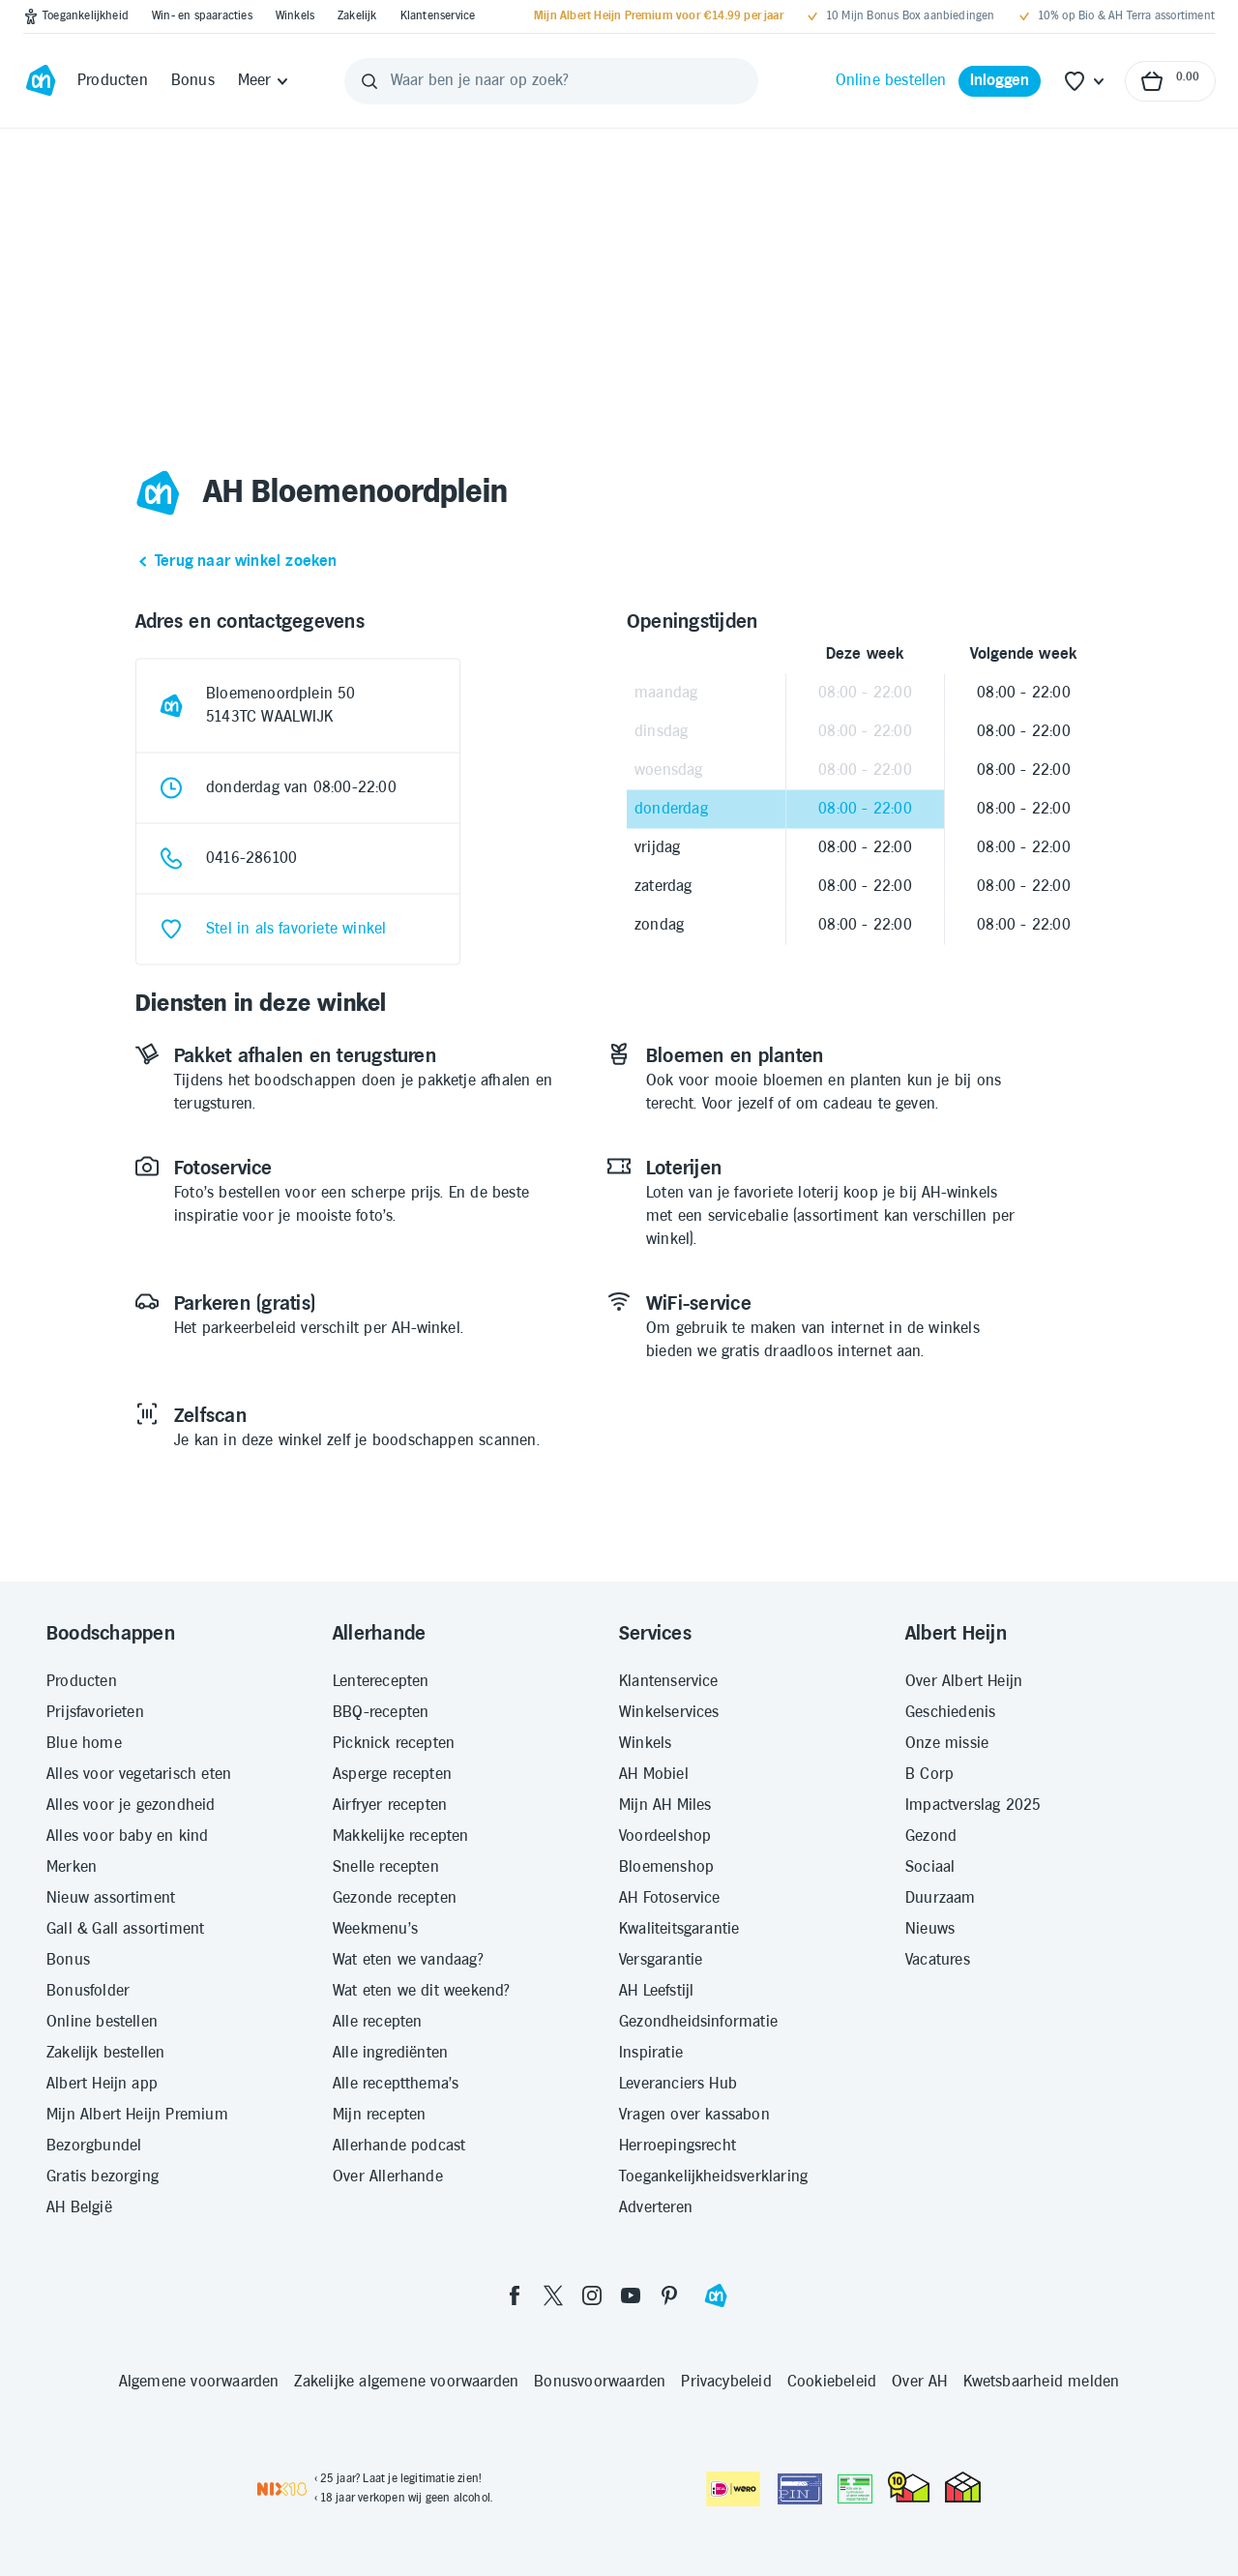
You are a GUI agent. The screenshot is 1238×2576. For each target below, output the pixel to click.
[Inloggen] (1000, 81)
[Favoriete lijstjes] (1085, 81)
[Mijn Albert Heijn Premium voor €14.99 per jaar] (658, 16)
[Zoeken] (369, 81)
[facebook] (514, 2295)
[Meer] (264, 81)
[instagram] (592, 2295)
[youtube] (630, 2295)
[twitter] (553, 2295)
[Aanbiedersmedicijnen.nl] (855, 2488)
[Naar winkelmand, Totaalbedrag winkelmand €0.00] (1170, 81)
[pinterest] (669, 2295)
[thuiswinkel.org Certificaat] (908, 2487)
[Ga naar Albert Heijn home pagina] (40, 81)
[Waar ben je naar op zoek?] (551, 81)
